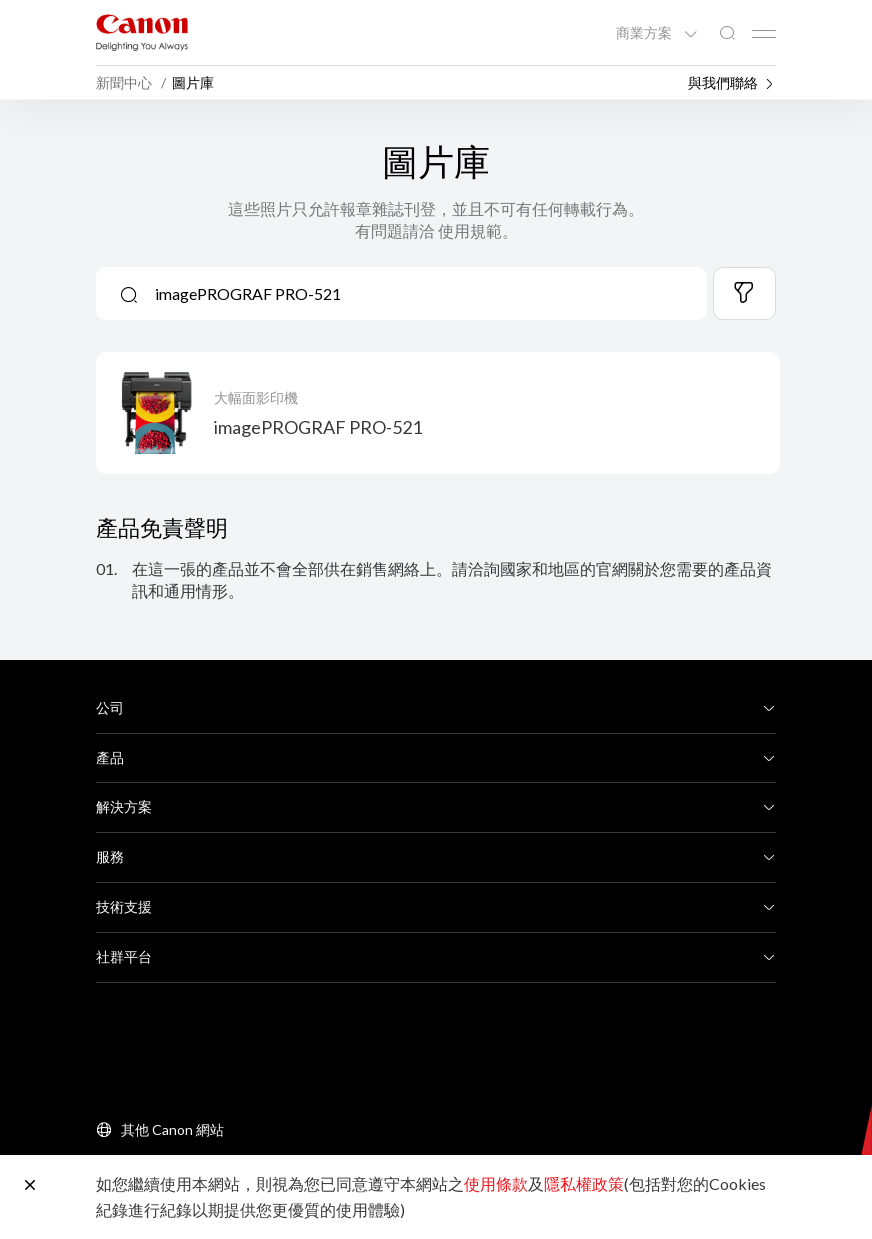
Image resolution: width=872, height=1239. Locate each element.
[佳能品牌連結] (142, 32)
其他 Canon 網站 (172, 1129)
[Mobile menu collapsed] (764, 34)
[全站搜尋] (727, 33)
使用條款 (496, 1183)
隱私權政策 (584, 1183)
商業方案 (645, 33)
